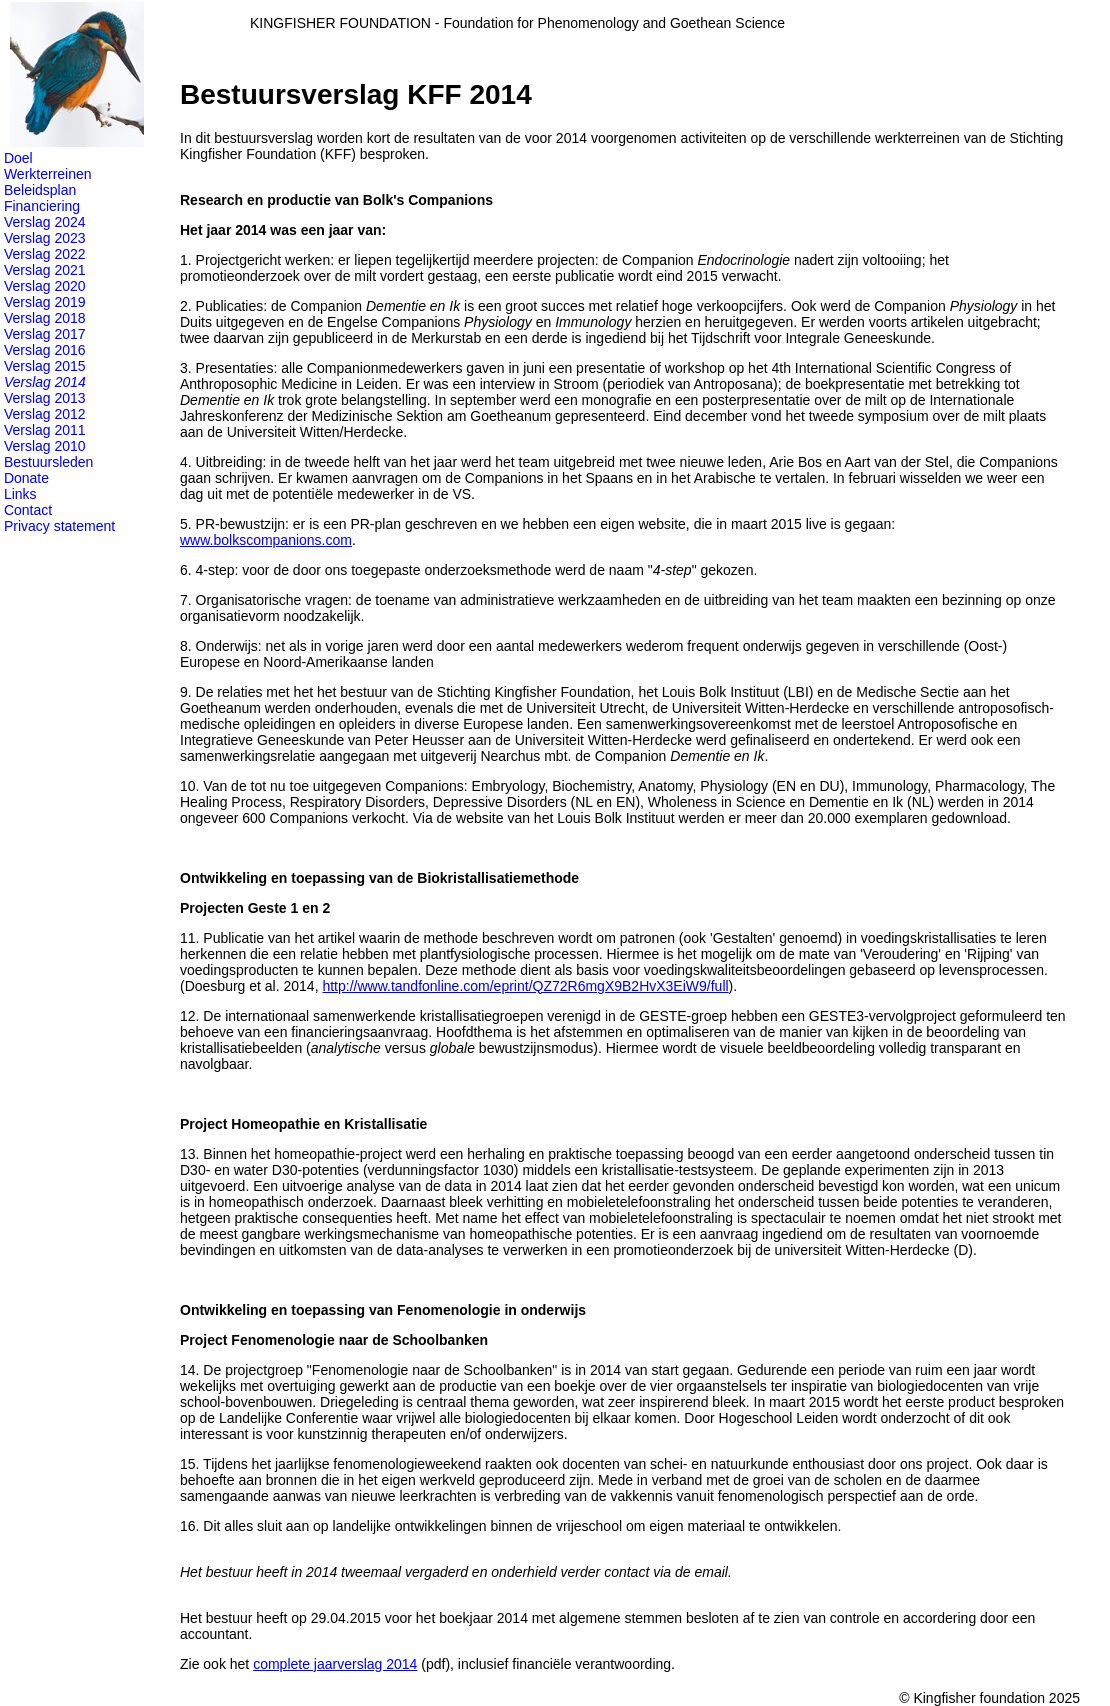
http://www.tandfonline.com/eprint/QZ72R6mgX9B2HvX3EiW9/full (525, 986)
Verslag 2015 (45, 366)
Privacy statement (59, 526)
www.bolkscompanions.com (266, 540)
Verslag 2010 (45, 446)
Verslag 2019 (45, 302)
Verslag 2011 (45, 430)
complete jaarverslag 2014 (335, 1664)
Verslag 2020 (45, 286)
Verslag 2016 (45, 350)
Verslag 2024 (45, 222)
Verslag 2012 (45, 414)
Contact (28, 510)
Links (20, 494)
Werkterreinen (48, 174)
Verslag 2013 (45, 398)
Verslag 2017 (45, 334)
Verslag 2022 (45, 254)
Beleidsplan (40, 190)
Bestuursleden (49, 462)
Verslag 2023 (45, 238)
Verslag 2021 (45, 270)
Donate (26, 478)
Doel (18, 158)
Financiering (42, 206)
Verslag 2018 (45, 318)
